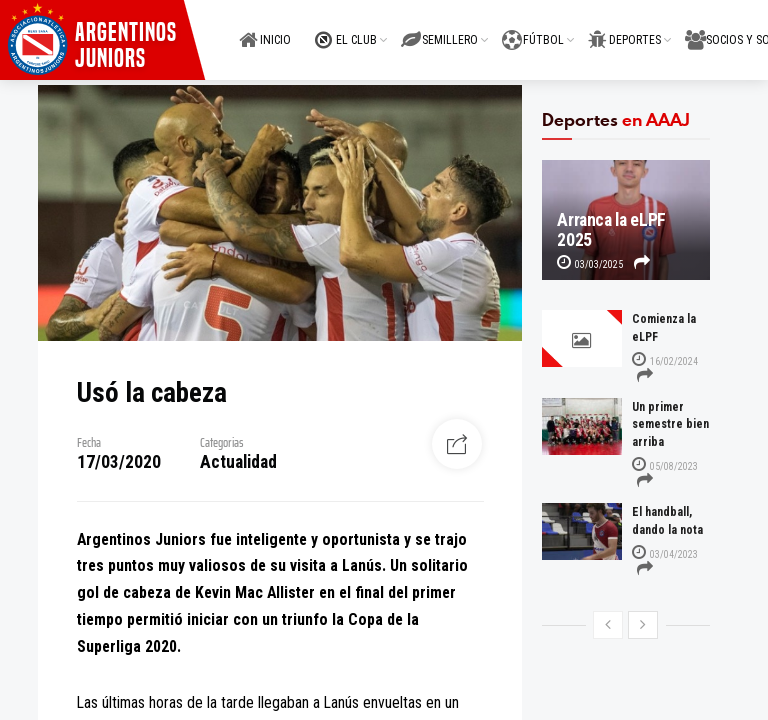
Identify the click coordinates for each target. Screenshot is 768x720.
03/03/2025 (590, 264)
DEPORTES (624, 28)
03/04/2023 (665, 554)
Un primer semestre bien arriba (670, 425)
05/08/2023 (665, 466)
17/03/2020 (119, 462)
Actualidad (238, 462)
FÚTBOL (533, 28)
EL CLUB (346, 28)
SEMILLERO (439, 28)
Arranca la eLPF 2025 (611, 230)
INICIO (265, 28)
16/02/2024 (665, 361)
